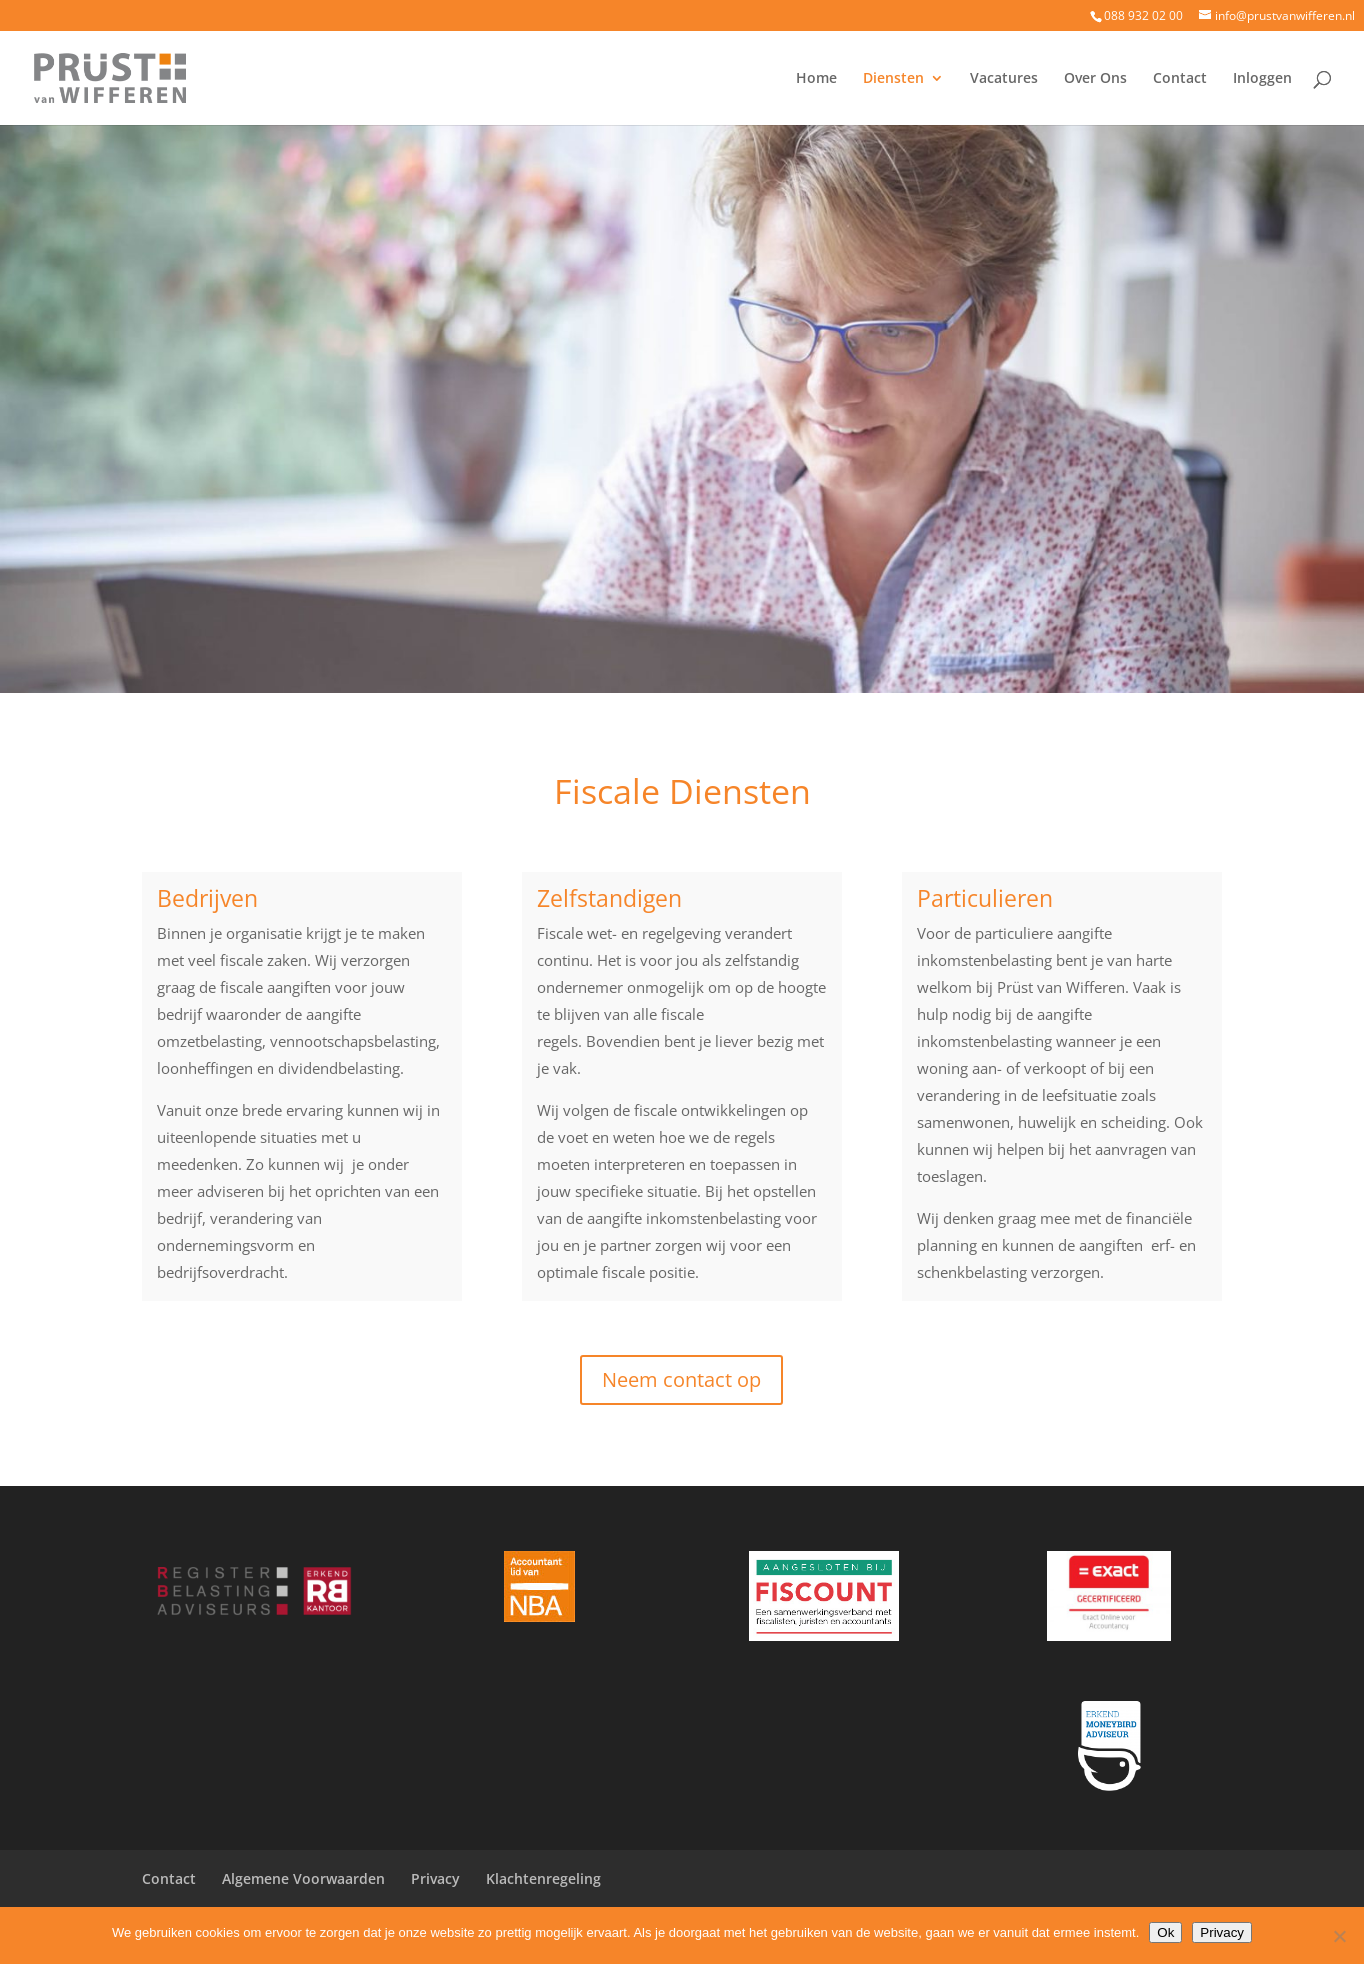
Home (816, 79)
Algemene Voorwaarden (303, 1878)
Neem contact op (681, 1379)
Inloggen (1262, 79)
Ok (1165, 1932)
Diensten (893, 79)
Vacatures (1004, 79)
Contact (1180, 79)
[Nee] (1339, 1936)
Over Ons (1095, 79)
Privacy (435, 1878)
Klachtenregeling (543, 1878)
